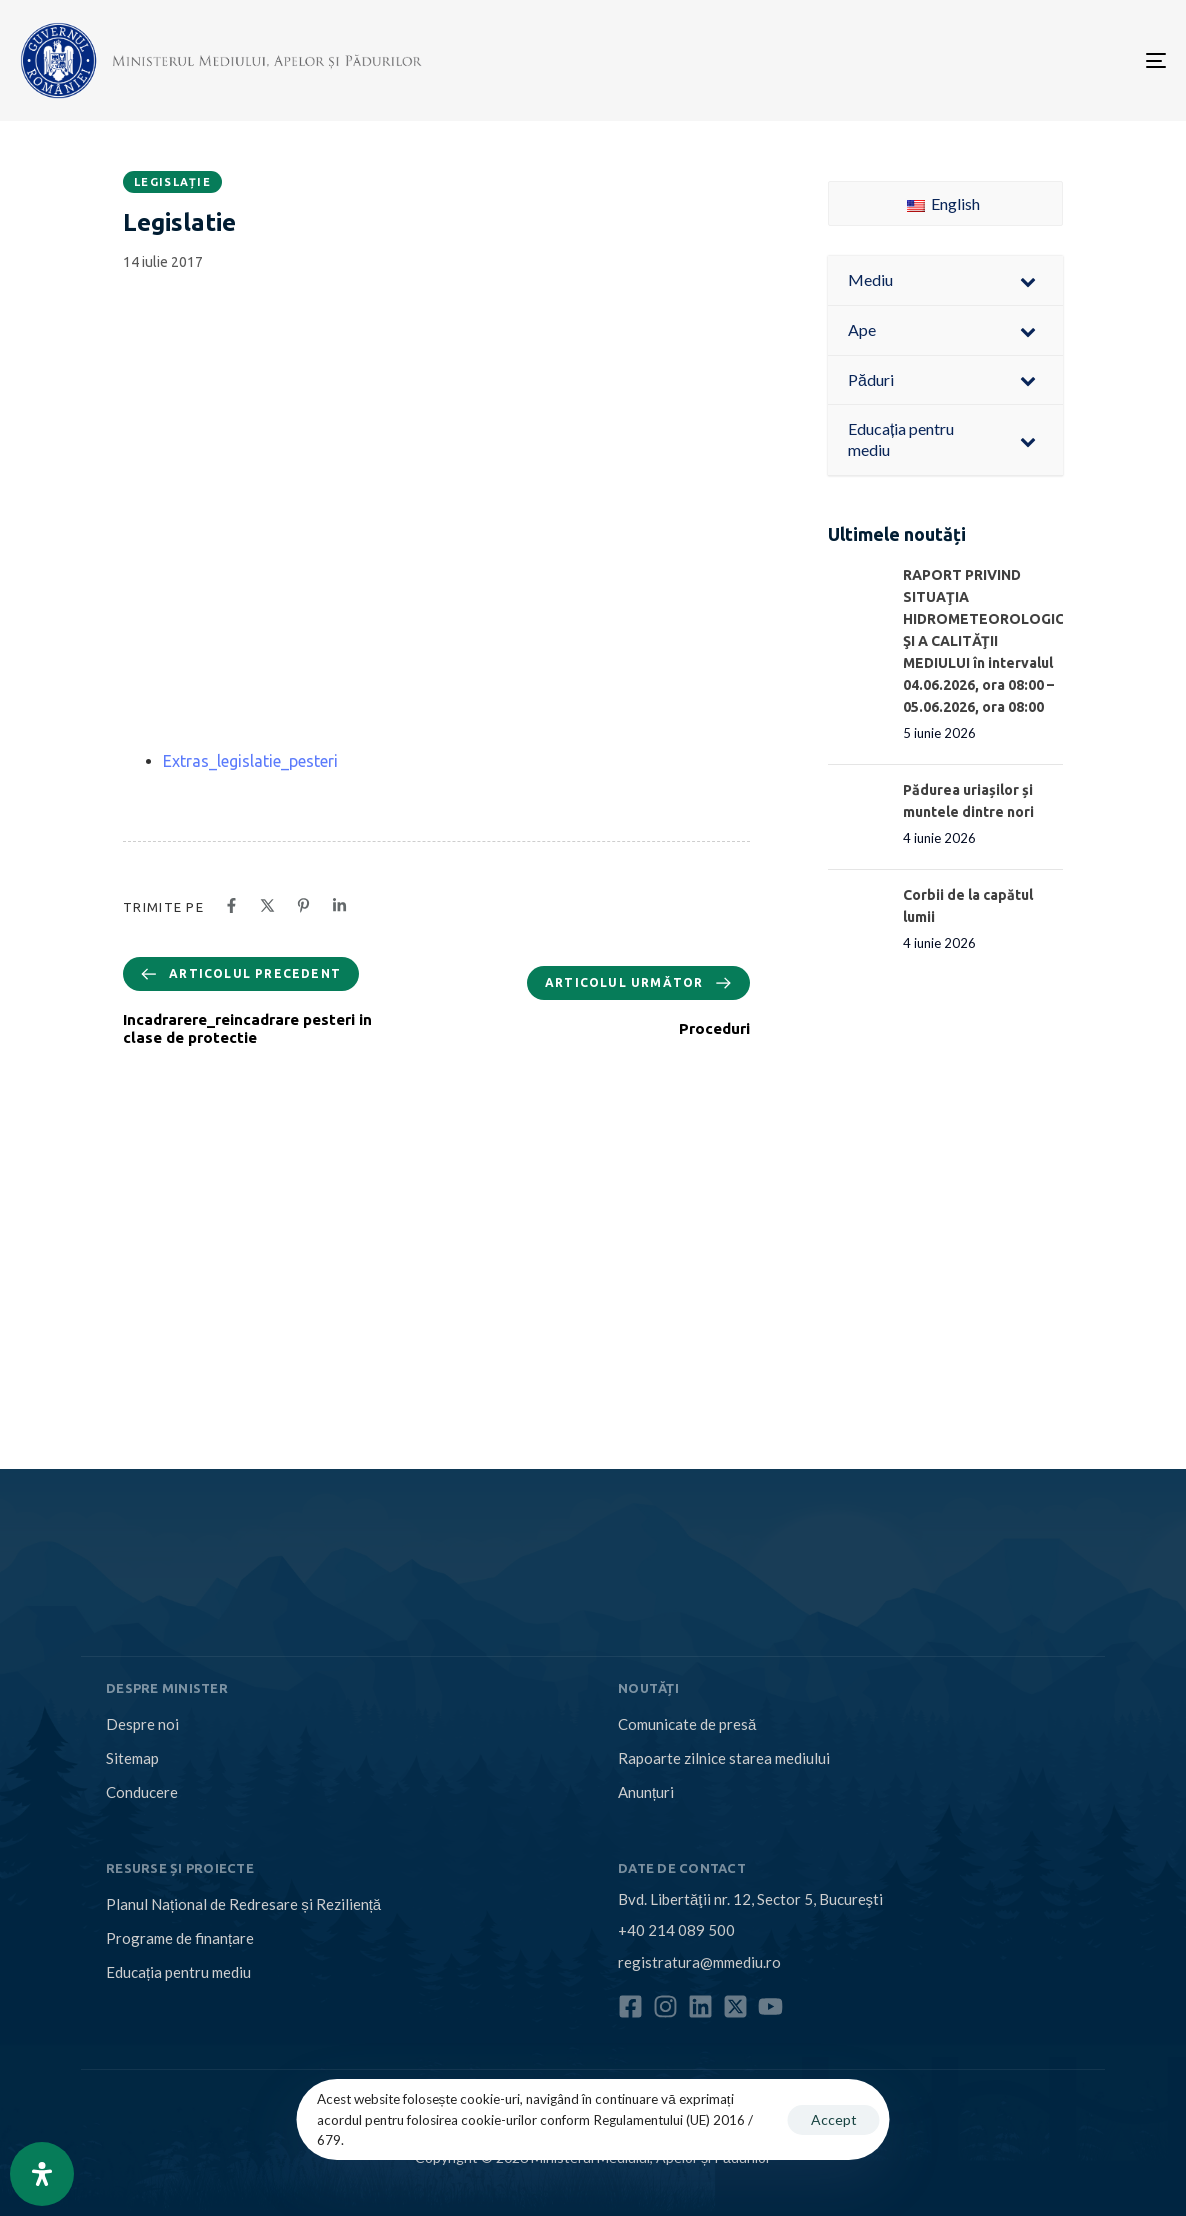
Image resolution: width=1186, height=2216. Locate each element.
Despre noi (142, 1724)
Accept (834, 2119)
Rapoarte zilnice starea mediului (724, 1758)
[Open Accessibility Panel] (42, 2174)
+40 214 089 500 (676, 1930)
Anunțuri (646, 1792)
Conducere (142, 1792)
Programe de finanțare (180, 1938)
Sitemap (132, 1758)
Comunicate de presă (687, 1724)
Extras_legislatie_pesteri (250, 761)
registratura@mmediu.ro (699, 1962)
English (943, 203)
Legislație (172, 182)
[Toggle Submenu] (1028, 280)
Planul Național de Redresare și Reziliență (243, 1904)
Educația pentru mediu (178, 1972)
